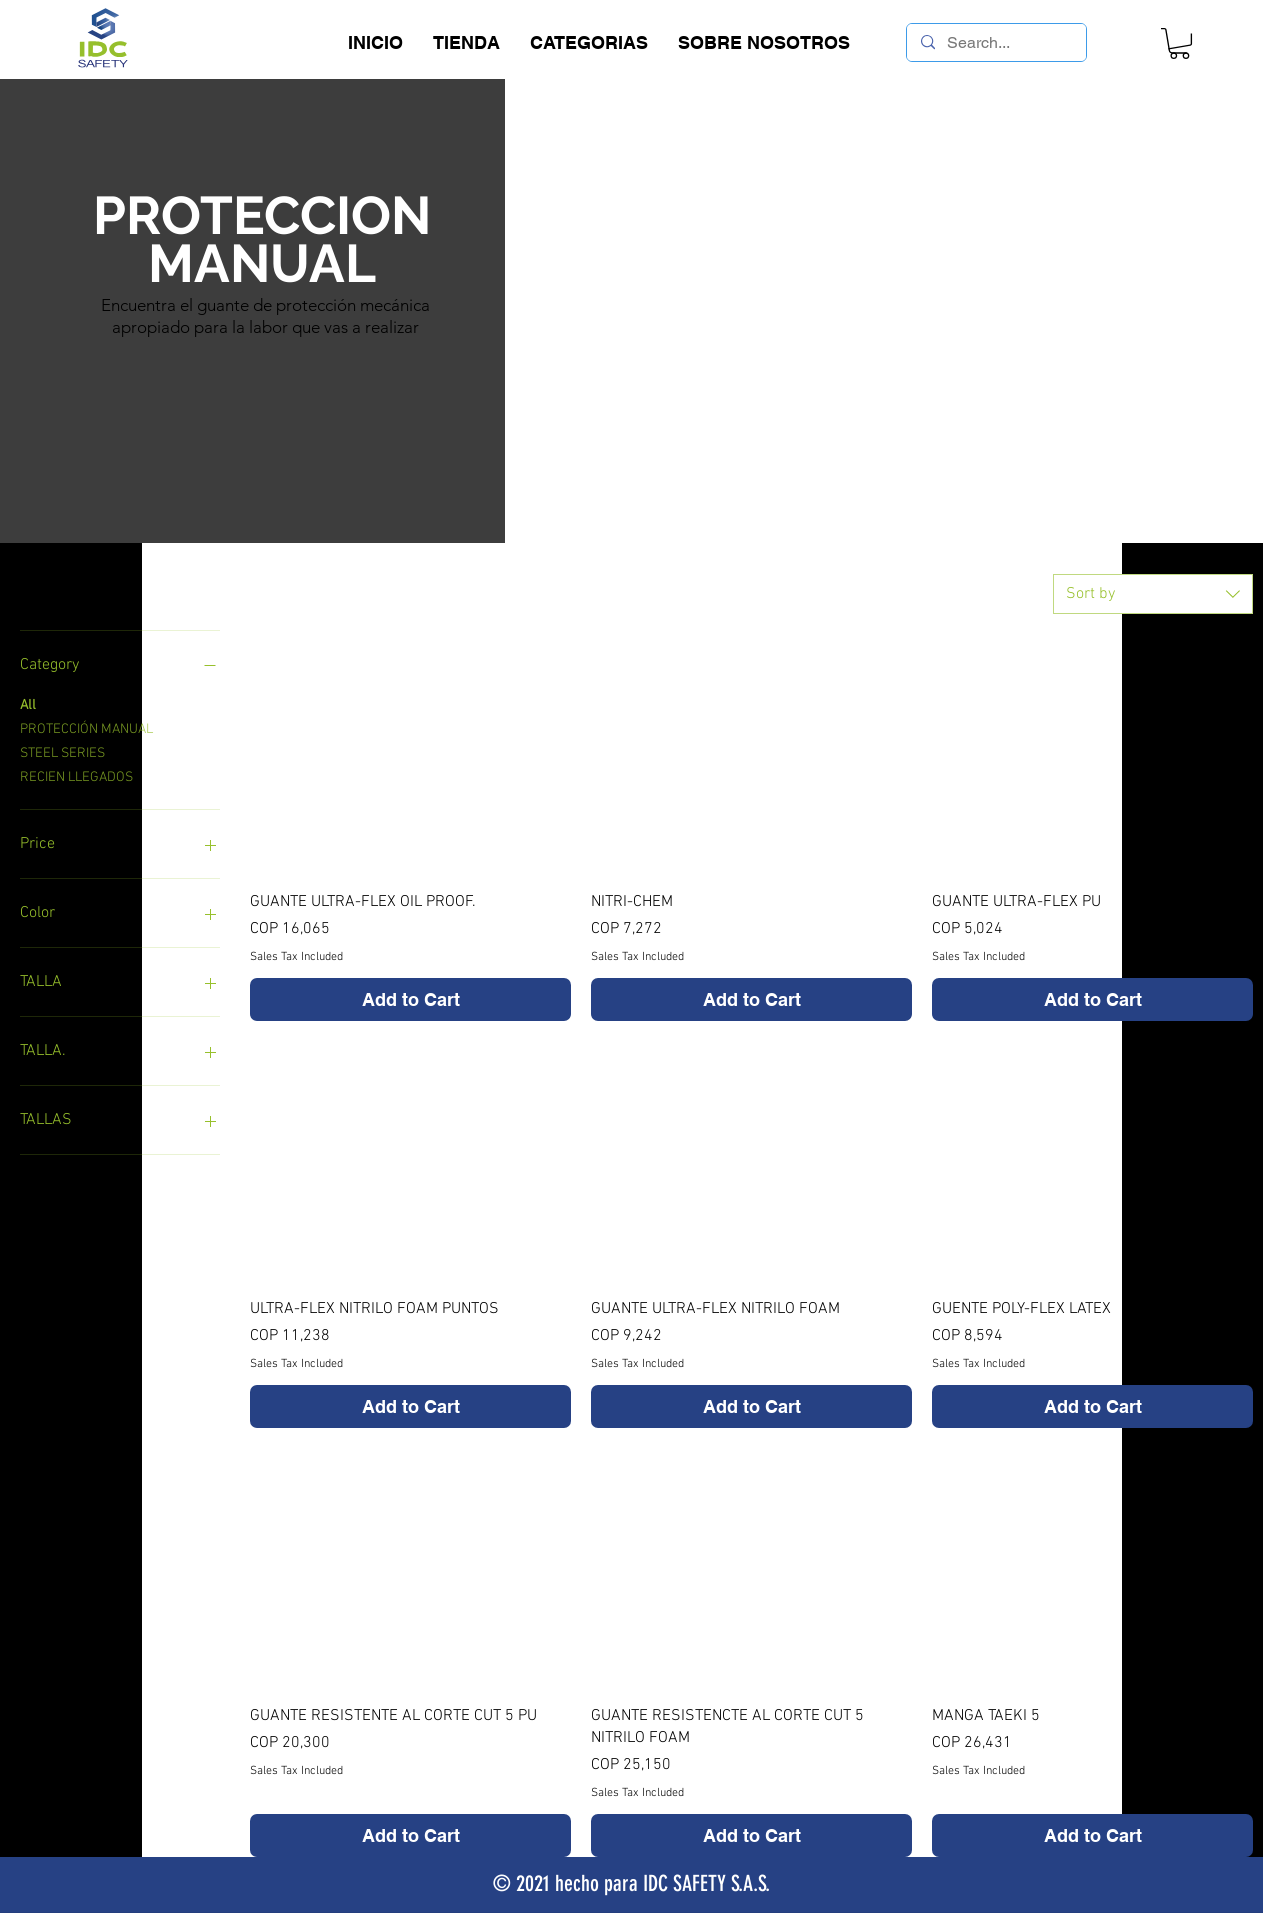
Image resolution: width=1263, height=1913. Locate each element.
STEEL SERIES (62, 752)
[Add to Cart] (410, 999)
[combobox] (1153, 594)
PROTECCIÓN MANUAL (86, 728)
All (28, 704)
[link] (1179, 43)
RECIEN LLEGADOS (76, 776)
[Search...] (995, 43)
